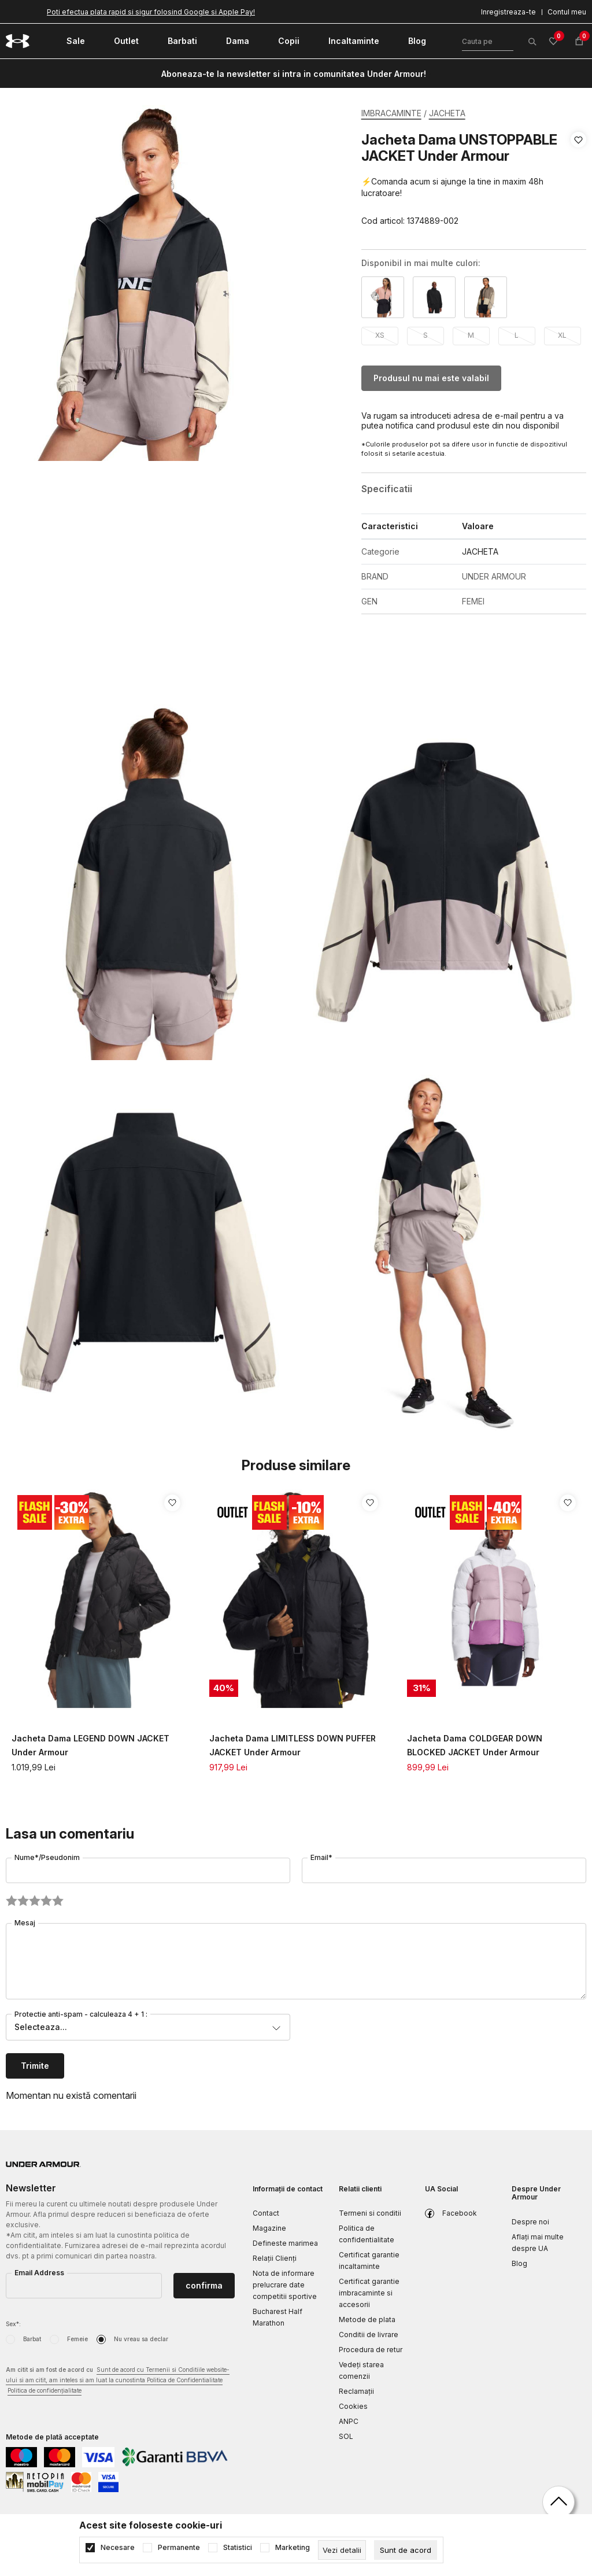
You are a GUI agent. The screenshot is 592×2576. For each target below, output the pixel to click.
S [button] (425, 335)
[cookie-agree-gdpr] (405, 2550)
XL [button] (562, 335)
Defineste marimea (285, 2243)
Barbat (32, 2339)
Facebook (459, 2213)
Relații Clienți (275, 2258)
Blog (519, 2263)
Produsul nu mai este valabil (431, 378)
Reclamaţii (356, 2391)
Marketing (292, 2547)
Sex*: (13, 2324)
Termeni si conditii (370, 2213)
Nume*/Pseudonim (47, 1857)
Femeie (77, 2339)
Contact (266, 2213)
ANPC (348, 2421)
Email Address (39, 2272)
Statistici (237, 2547)
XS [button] (379, 335)
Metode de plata (367, 2319)
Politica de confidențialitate (45, 2390)
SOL (346, 2436)
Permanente (179, 2547)
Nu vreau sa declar (141, 2339)
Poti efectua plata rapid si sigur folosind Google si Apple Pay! (151, 12)
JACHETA (447, 113)
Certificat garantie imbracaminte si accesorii (369, 2293)
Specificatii (386, 488)
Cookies (353, 2406)
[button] (578, 180)
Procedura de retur (370, 2349)
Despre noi (530, 2221)
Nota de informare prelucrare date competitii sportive (285, 2285)
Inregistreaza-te (508, 12)
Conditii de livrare (368, 2334)
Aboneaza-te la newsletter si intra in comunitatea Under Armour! (293, 74)
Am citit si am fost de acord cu (118, 2381)
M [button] (471, 335)
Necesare (118, 2547)
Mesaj (24, 1922)
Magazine (269, 2228)
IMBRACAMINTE (391, 113)
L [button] (517, 335)
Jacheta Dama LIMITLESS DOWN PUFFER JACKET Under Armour (292, 1745)
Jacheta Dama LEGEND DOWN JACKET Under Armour (90, 1745)
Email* (321, 1857)
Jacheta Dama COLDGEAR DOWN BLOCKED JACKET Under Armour (474, 1745)
